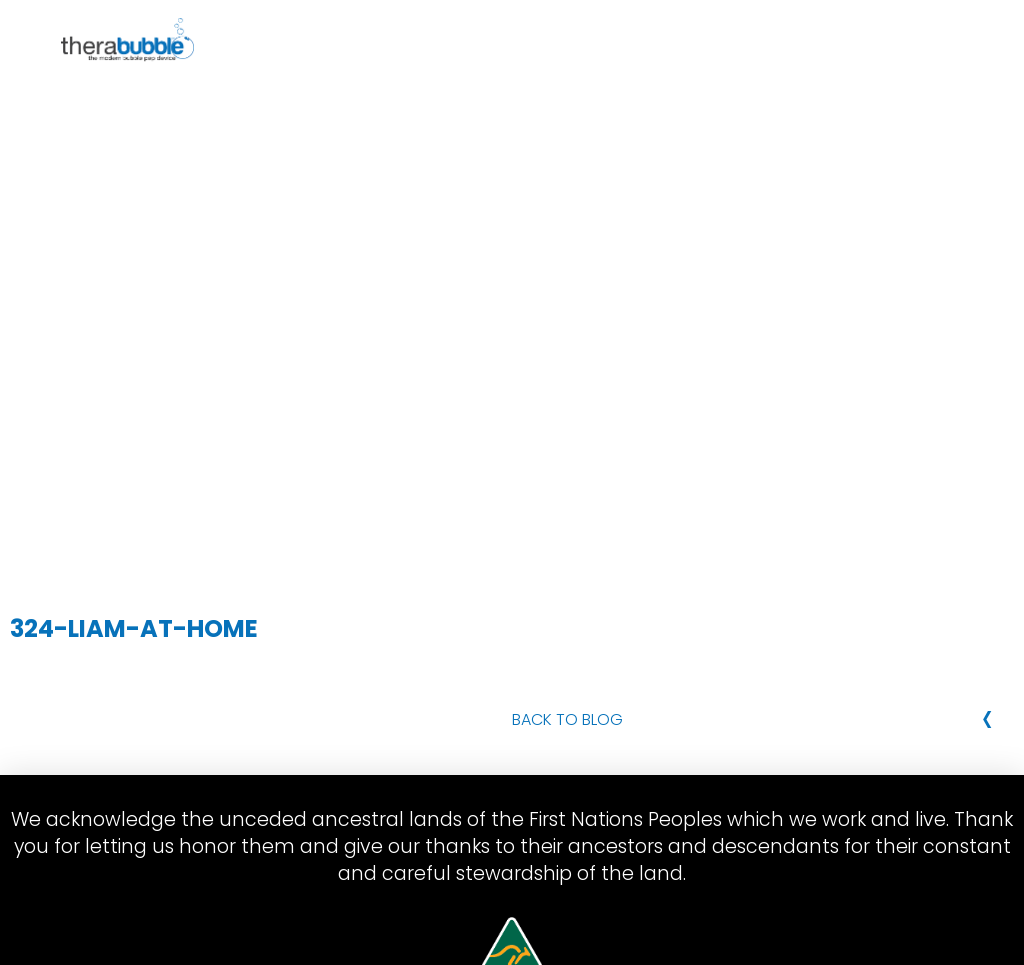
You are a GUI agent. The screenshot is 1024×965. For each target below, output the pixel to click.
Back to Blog (567, 719)
